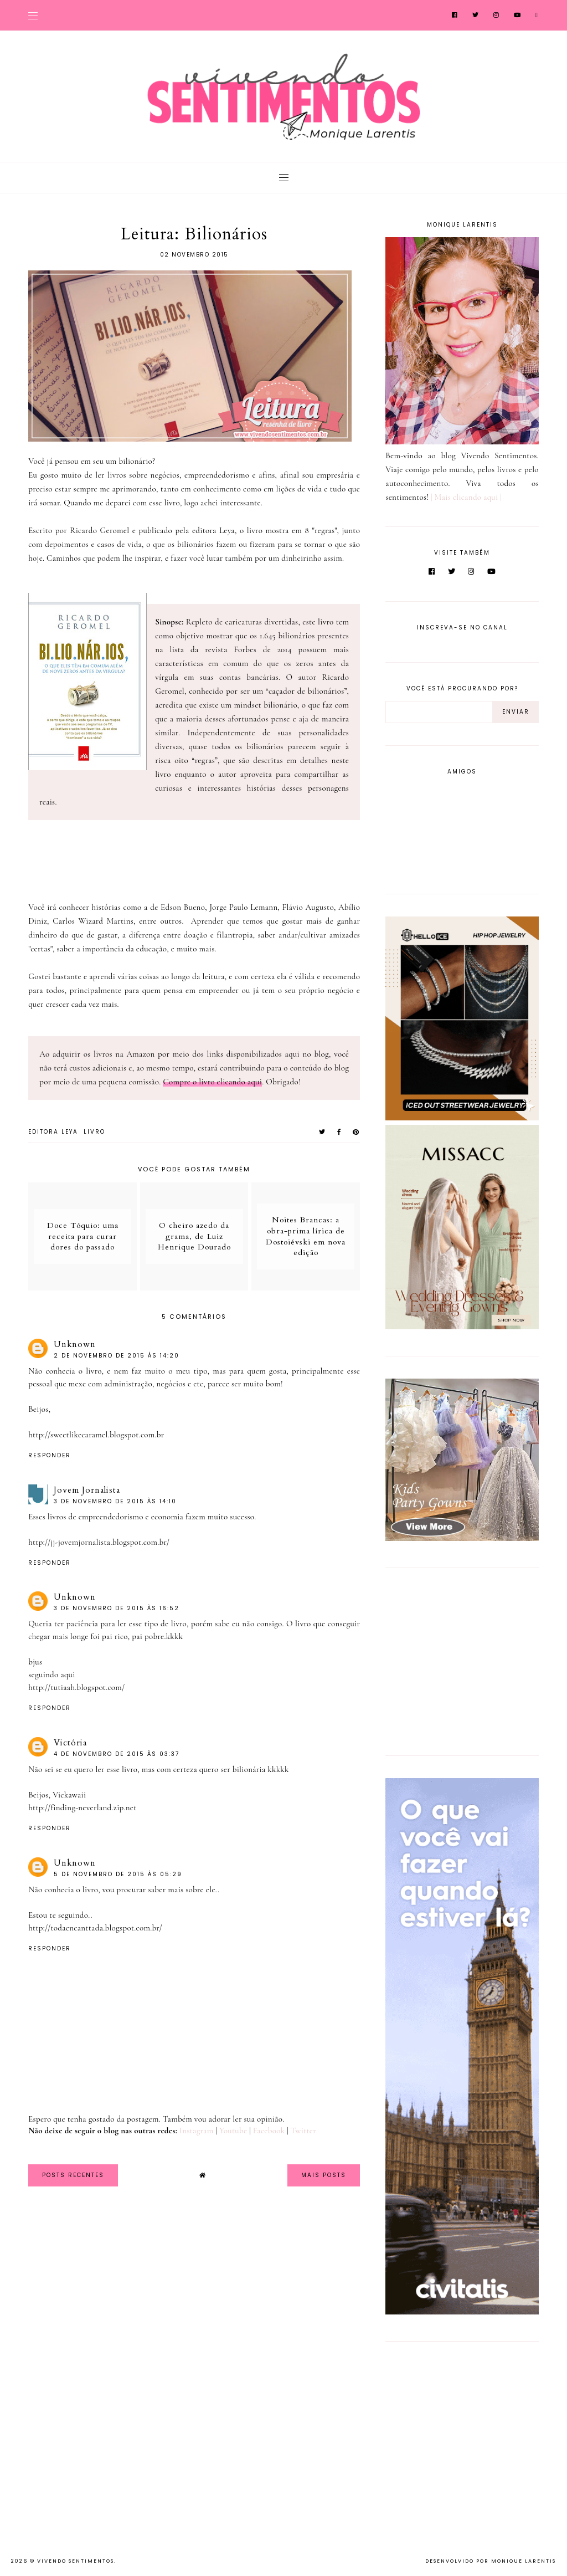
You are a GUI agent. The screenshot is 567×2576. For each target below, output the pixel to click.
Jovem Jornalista (87, 1490)
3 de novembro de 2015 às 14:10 (115, 1501)
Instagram (196, 2130)
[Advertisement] (454, 1659)
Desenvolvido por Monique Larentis (490, 2561)
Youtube (233, 2130)
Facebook (269, 2130)
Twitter (303, 2130)
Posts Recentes (73, 2175)
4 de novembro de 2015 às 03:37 (116, 1754)
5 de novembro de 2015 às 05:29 (118, 1874)
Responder (49, 1455)
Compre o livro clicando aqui (212, 1082)
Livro (94, 1132)
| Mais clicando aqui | (466, 497)
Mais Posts (323, 2175)
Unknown (75, 1344)
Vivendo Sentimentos (75, 2561)
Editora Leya (53, 1132)
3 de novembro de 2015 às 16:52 (116, 1608)
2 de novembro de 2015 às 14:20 (116, 1355)
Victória (70, 1742)
